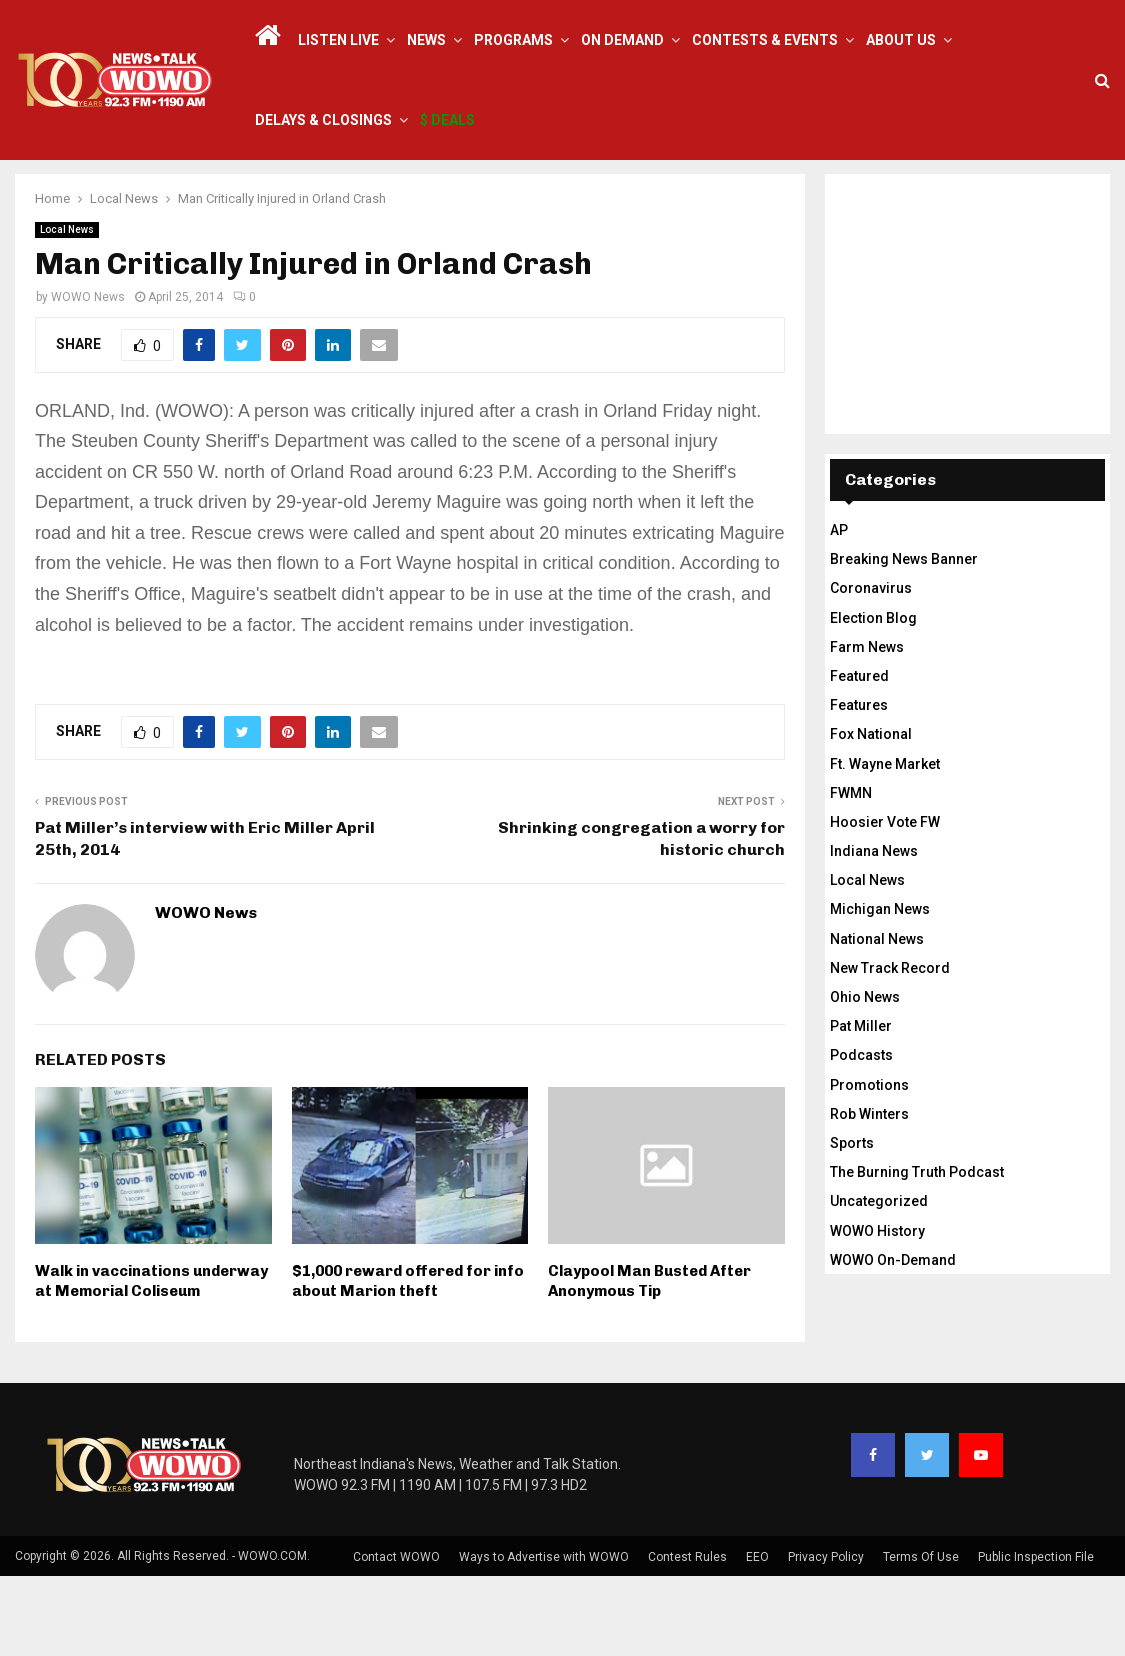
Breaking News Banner (904, 639)
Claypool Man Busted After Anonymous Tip (649, 1361)
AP (839, 610)
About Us (901, 40)
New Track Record (890, 1048)
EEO (757, 1637)
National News (877, 1019)
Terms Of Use (921, 1637)
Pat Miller (861, 1106)
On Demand (622, 40)
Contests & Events (765, 40)
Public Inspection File (1036, 1637)
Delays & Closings (323, 120)
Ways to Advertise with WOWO (544, 1637)
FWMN (851, 873)
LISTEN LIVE (338, 40)
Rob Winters (869, 1194)
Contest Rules (687, 1637)
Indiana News (874, 931)
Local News (67, 309)
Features (859, 785)
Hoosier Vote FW (885, 902)
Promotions (869, 1165)
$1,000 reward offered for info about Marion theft (408, 1361)
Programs (513, 40)
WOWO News (88, 377)
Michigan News (880, 989)
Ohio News (865, 1077)
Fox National (871, 814)
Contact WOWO (396, 1637)
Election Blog (873, 698)
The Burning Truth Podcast (917, 1252)
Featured (859, 756)
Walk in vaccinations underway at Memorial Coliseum (151, 1361)
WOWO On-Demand (893, 1340)
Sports (852, 1223)
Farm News (867, 727)
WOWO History (877, 1311)
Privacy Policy (826, 1637)
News (426, 40)
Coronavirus (871, 668)
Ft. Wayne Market (885, 844)
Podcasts (861, 1135)
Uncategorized (879, 1281)
